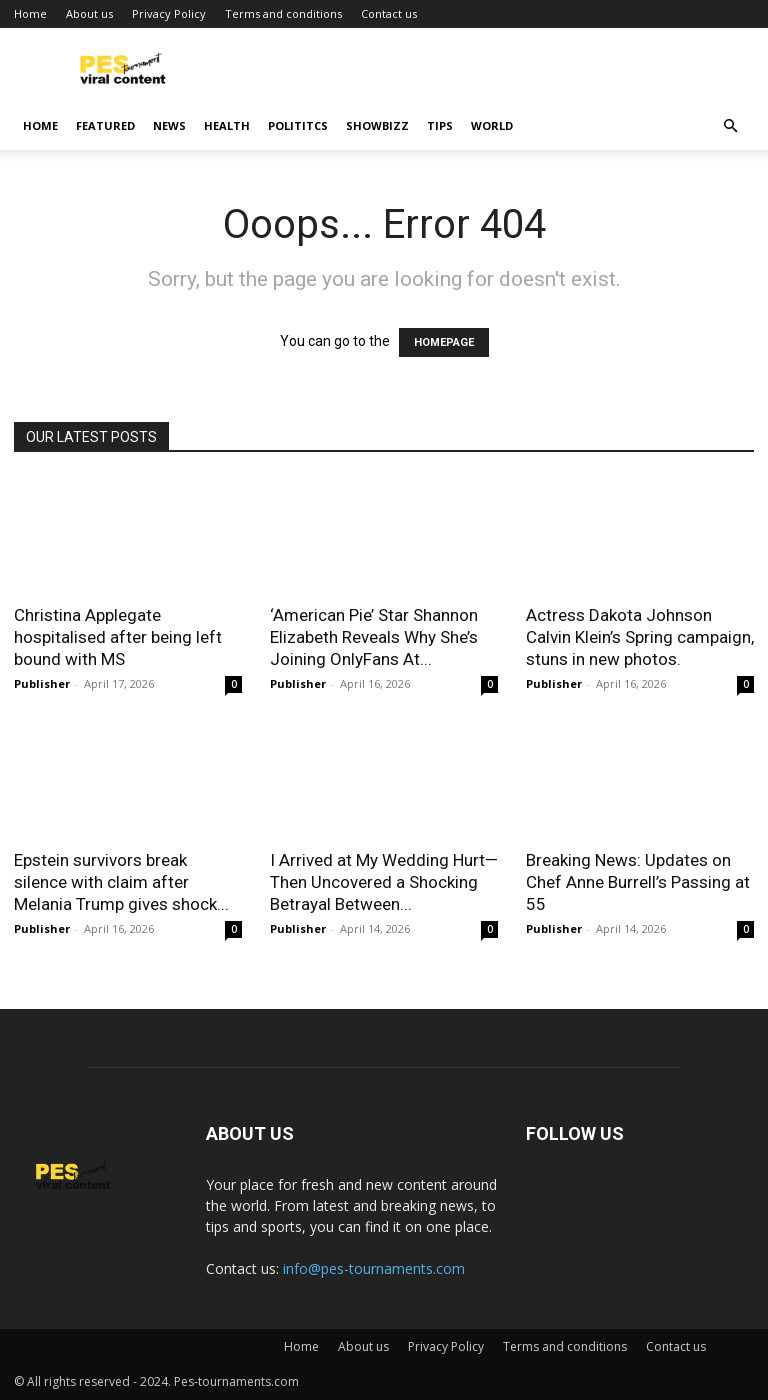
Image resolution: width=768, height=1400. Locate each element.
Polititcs (298, 125)
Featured (105, 125)
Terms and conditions (283, 13)
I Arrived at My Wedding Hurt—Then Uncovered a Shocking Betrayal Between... (384, 882)
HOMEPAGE (444, 342)
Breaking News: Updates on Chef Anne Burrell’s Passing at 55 (638, 882)
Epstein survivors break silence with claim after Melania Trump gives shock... (121, 882)
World (492, 125)
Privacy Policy (169, 13)
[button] (730, 126)
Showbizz (377, 125)
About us (89, 13)
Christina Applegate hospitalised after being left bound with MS (118, 637)
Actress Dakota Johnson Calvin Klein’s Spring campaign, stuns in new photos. (640, 637)
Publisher (42, 683)
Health (227, 125)
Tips (440, 125)
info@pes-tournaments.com (374, 1268)
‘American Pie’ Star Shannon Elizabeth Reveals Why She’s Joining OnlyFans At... (374, 637)
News (169, 125)
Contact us (389, 13)
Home (30, 13)
